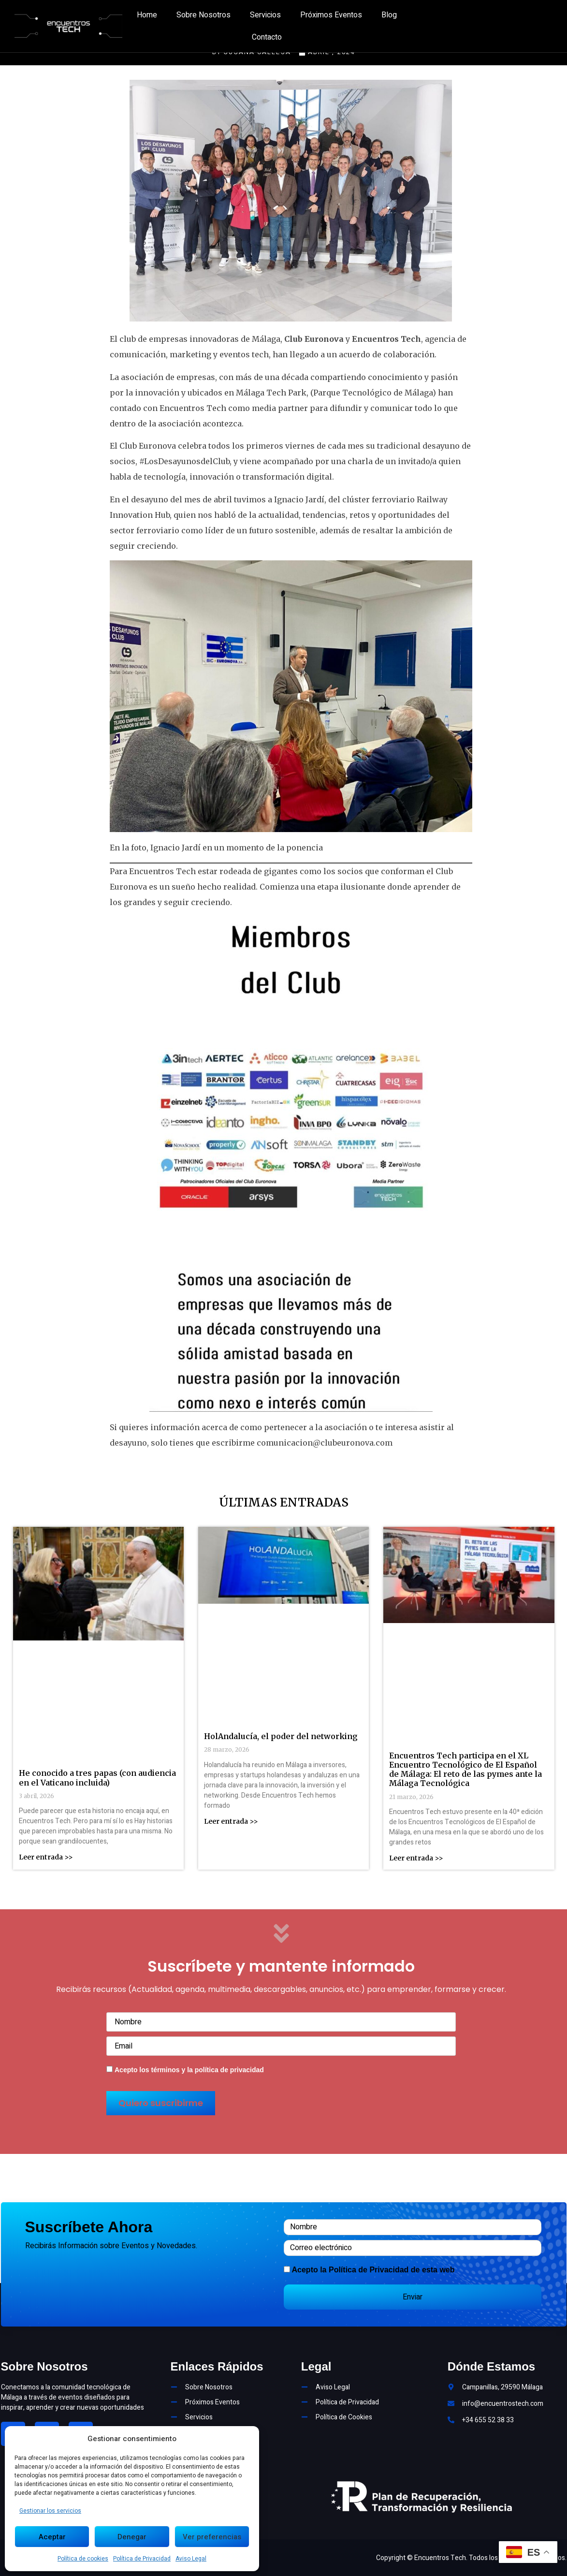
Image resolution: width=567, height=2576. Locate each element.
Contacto (267, 37)
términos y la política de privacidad (207, 2070)
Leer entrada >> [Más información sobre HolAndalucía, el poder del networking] (231, 1821)
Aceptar (52, 2537)
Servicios (265, 15)
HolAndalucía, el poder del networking (281, 1736)
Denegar (131, 2537)
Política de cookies (83, 2558)
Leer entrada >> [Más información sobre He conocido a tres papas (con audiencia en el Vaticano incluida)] (46, 1857)
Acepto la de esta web (373, 2270)
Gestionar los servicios (50, 2510)
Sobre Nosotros (203, 15)
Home (147, 15)
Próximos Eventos (331, 15)
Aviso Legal (190, 2558)
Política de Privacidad (142, 2558)
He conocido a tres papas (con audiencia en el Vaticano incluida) (97, 1777)
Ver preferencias (212, 2537)
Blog (389, 15)
